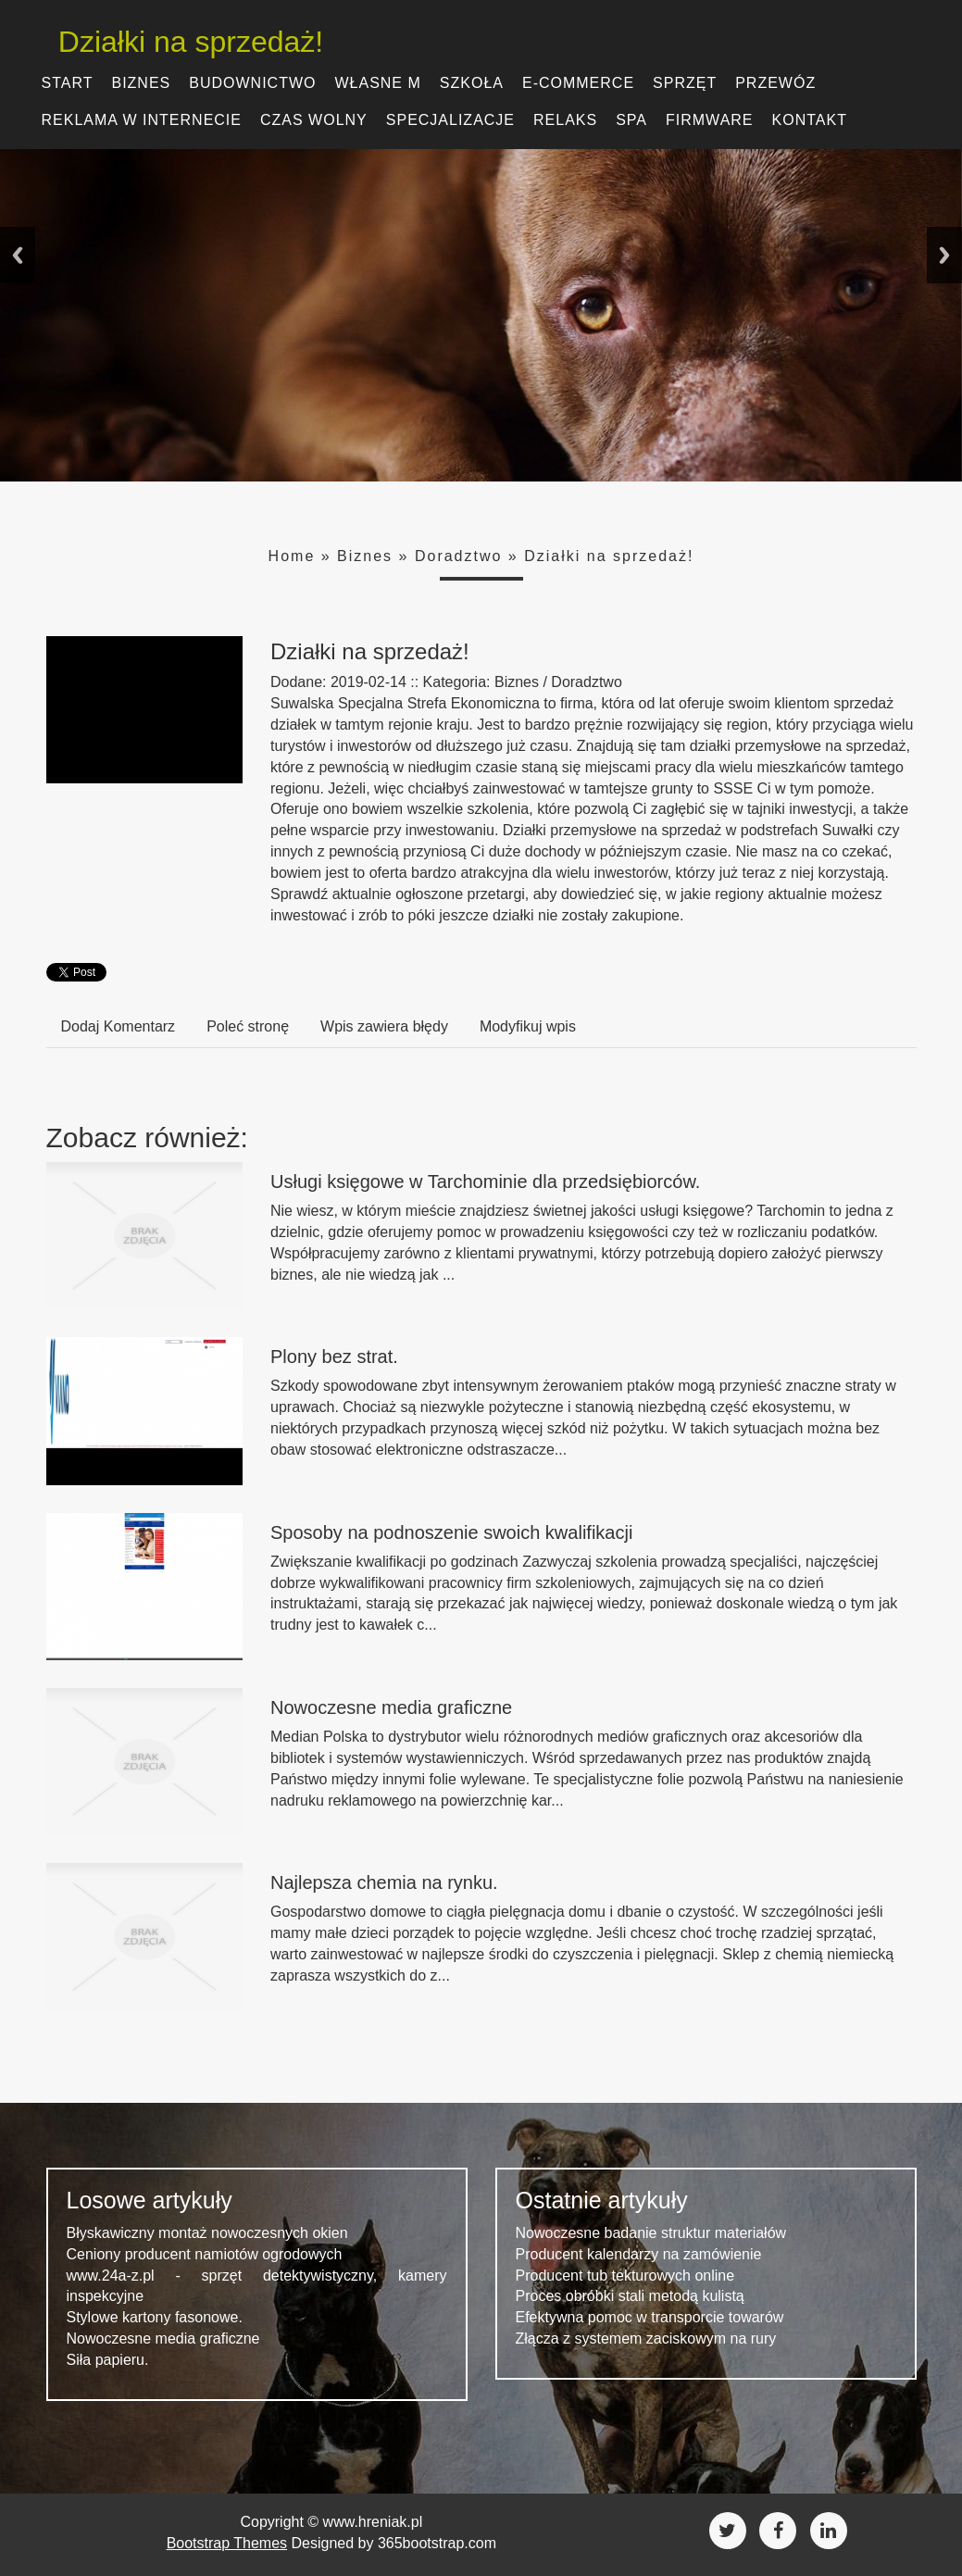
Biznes (365, 556)
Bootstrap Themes (227, 2543)
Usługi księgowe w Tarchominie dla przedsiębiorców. (485, 1181)
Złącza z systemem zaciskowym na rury (646, 2338)
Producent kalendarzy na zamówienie (639, 2254)
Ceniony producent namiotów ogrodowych (205, 2254)
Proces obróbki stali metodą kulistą (630, 2296)
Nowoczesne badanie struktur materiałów (651, 2233)
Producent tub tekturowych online (625, 2275)
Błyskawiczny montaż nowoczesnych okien (207, 2233)
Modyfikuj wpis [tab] (528, 1026)
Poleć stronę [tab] (247, 1026)
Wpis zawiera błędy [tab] (384, 1026)
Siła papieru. (108, 2360)
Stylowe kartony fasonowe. (155, 2317)
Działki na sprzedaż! (178, 41)
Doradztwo (458, 556)
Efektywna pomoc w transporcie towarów (650, 2317)
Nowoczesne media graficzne (391, 1707)
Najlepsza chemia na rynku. (384, 1882)
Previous (17, 255)
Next (944, 255)
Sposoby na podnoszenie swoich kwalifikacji (451, 1532)
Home (292, 556)
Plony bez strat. (334, 1356)
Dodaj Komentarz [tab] (118, 1026)
